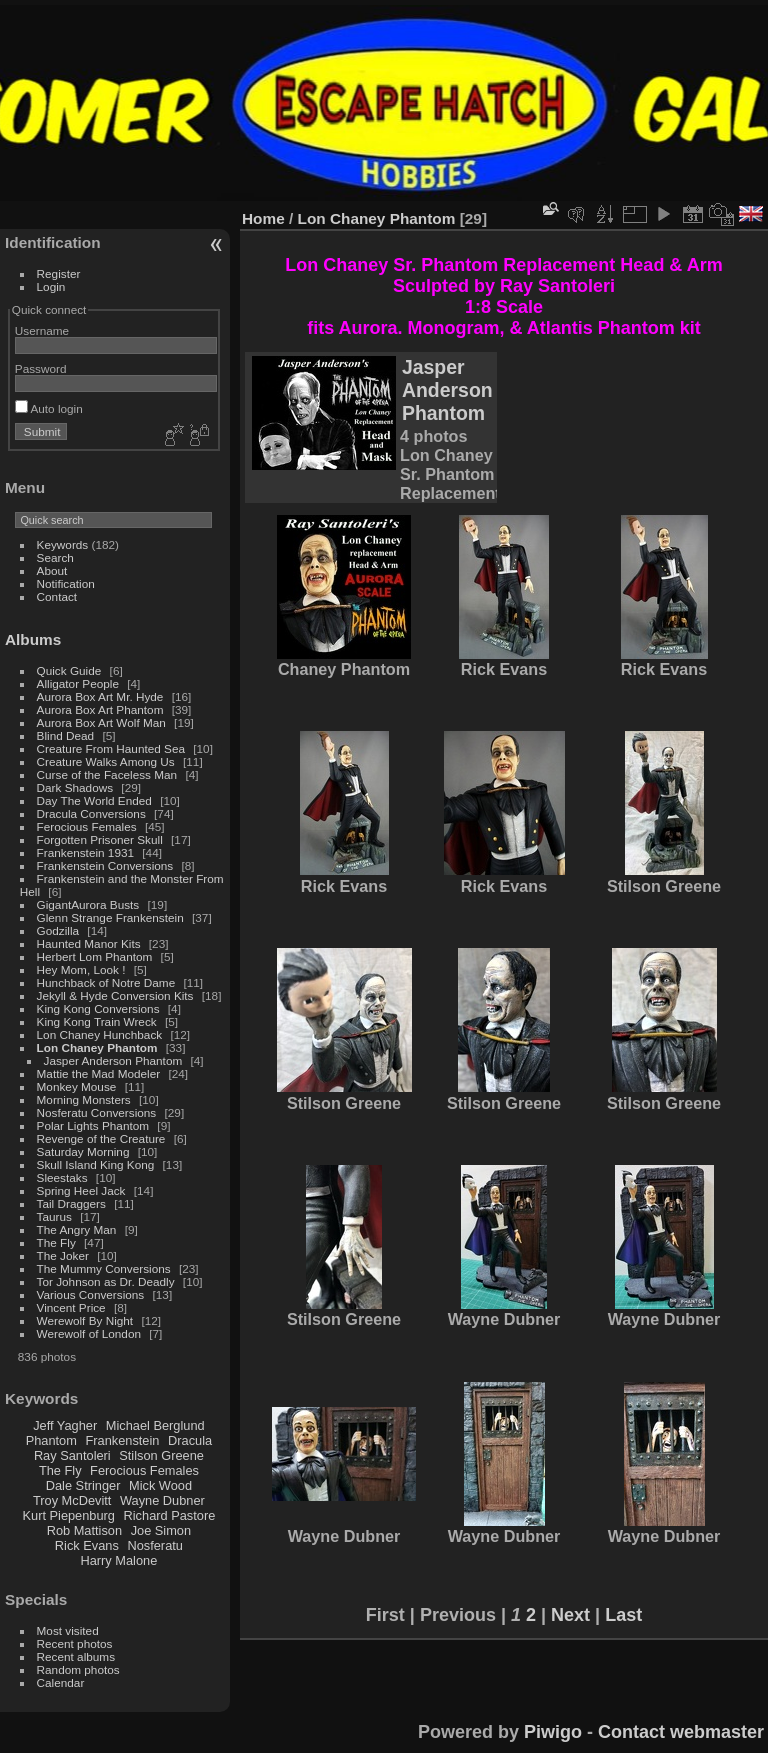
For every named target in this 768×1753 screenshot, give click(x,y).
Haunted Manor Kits (89, 943)
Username (42, 330)
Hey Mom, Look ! (81, 969)
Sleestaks (62, 1177)
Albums (33, 639)
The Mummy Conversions (104, 1268)
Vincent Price (71, 1307)
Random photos (78, 1669)
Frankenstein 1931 (85, 852)
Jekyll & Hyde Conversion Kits (115, 995)
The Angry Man (77, 1229)
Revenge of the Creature (101, 1138)
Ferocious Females (87, 826)
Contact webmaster (681, 1732)
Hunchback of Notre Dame (106, 982)
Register (59, 273)
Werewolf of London (89, 1333)
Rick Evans (87, 1545)
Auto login (49, 408)
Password (41, 368)
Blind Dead (66, 735)
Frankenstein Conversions (105, 865)
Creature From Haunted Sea (111, 748)
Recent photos (75, 1643)
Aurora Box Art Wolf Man (101, 722)
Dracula (190, 1440)
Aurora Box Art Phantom (100, 709)
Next (570, 1615)
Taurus (54, 1216)
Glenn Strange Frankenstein (110, 917)
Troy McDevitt (72, 1500)
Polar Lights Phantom (93, 1125)
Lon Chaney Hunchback (100, 1034)
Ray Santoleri (72, 1455)
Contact (57, 596)
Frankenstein (122, 1440)
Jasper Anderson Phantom (113, 1060)
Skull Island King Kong (96, 1164)
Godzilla (58, 930)
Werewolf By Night (85, 1320)
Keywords (63, 544)
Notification (66, 583)
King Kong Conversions (98, 1008)
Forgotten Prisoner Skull (100, 839)
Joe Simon (161, 1530)
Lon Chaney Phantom (97, 1047)
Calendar (61, 1682)
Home (263, 218)
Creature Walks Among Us (106, 761)
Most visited (68, 1630)
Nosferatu (154, 1545)
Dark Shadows (75, 787)
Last (623, 1615)
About (52, 570)
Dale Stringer (83, 1485)
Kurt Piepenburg (68, 1515)
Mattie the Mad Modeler (99, 1073)
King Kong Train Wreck (97, 1021)
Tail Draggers (71, 1203)
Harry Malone (118, 1560)
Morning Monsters (84, 1099)
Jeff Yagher (65, 1425)
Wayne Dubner (162, 1500)
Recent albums (76, 1656)
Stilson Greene (161, 1455)
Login (51, 286)
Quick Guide (69, 670)
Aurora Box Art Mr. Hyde (100, 696)
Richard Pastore (170, 1515)
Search (55, 557)
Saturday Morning (83, 1151)
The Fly (56, 1242)
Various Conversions (91, 1294)
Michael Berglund (155, 1425)
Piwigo (553, 1732)
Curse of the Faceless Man (107, 774)
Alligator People (78, 683)
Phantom (51, 1440)
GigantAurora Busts (88, 904)
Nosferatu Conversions (97, 1112)
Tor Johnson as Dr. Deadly (106, 1281)
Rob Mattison (84, 1530)
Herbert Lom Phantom (95, 956)
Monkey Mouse (77, 1086)
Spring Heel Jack (81, 1190)
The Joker (63, 1255)
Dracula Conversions (91, 813)
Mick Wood (160, 1485)
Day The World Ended (94, 800)
